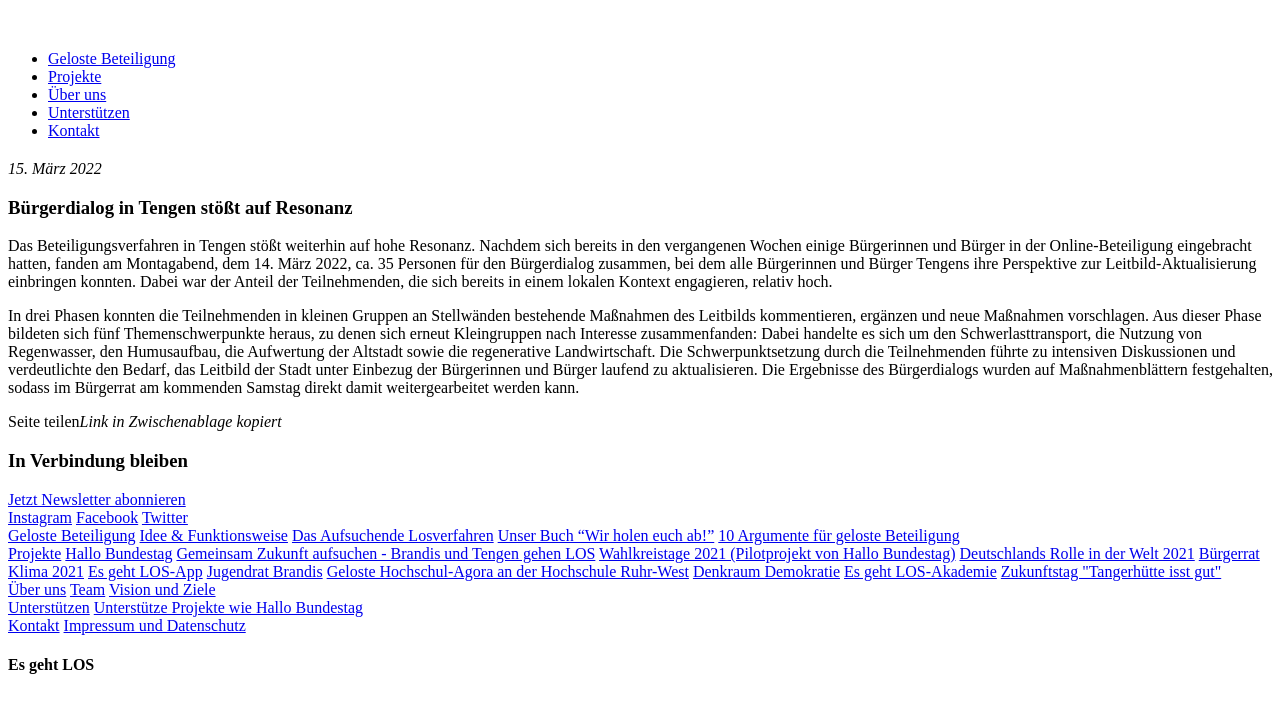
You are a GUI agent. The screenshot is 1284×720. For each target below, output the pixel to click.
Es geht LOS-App (145, 571)
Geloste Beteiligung (112, 58)
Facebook (107, 517)
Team (87, 589)
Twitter (165, 517)
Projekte (74, 76)
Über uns (77, 94)
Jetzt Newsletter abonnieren (97, 499)
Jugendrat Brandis (265, 571)
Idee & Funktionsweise (214, 535)
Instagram (40, 517)
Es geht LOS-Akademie (920, 571)
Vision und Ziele (162, 589)
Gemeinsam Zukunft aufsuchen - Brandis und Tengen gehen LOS (385, 553)
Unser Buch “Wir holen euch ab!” (606, 535)
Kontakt (74, 130)
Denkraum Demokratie (766, 571)
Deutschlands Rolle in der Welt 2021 (1077, 553)
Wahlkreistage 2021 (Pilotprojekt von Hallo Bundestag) (777, 553)
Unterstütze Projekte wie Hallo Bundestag (228, 607)
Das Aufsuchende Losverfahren (393, 535)
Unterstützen (89, 112)
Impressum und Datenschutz (155, 625)
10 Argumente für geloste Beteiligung (838, 535)
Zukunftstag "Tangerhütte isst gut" (1111, 571)
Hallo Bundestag (118, 553)
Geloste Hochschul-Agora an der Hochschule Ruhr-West (508, 571)
